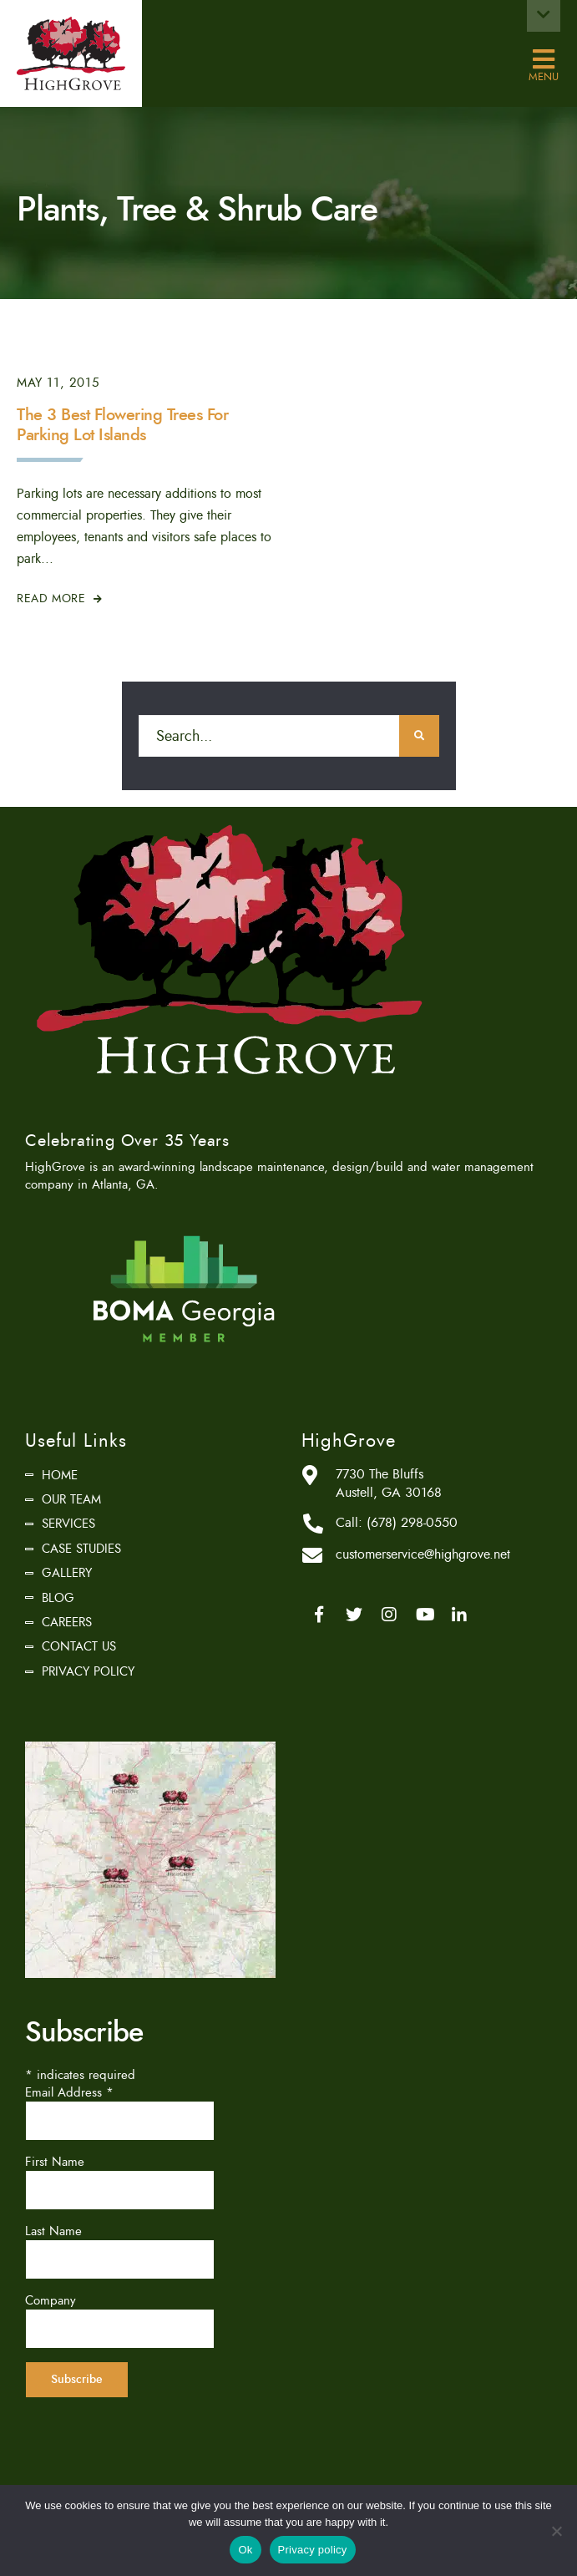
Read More (60, 598)
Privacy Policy (88, 1671)
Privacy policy (312, 2549)
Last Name (53, 2231)
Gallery (67, 1572)
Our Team (71, 1499)
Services (68, 1523)
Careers (67, 1622)
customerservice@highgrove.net (423, 1554)
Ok (245, 2549)
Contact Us (79, 1646)
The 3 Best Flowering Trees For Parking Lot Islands (122, 425)
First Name (54, 2161)
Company (50, 2300)
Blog (58, 1598)
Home (60, 1475)
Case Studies (81, 1548)
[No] (556, 2531)
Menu (544, 60)
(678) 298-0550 (412, 1523)
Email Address (69, 2092)
